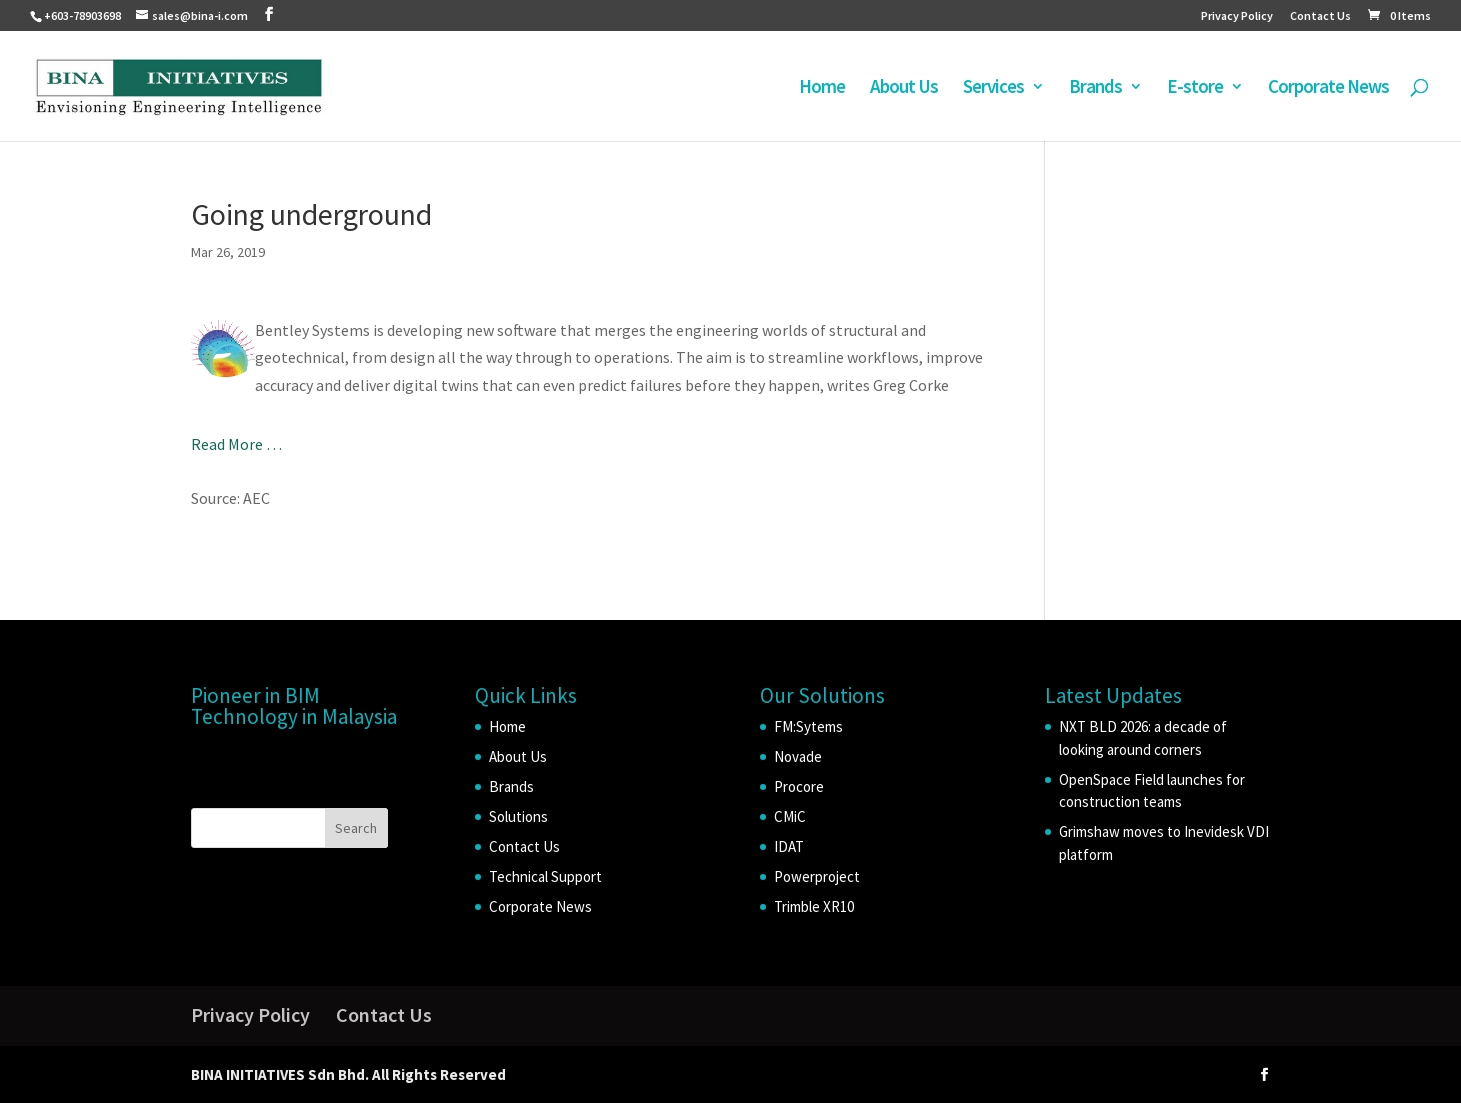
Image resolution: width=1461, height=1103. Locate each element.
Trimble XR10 (814, 906)
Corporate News (1328, 88)
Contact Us (1320, 16)
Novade (798, 756)
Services (993, 88)
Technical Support (545, 876)
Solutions (518, 816)
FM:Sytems (808, 726)
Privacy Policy (1237, 16)
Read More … (236, 444)
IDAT (789, 846)
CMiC (790, 816)
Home (822, 88)
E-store (1195, 88)
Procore (799, 786)
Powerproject (817, 876)
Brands (1095, 88)
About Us (904, 88)
